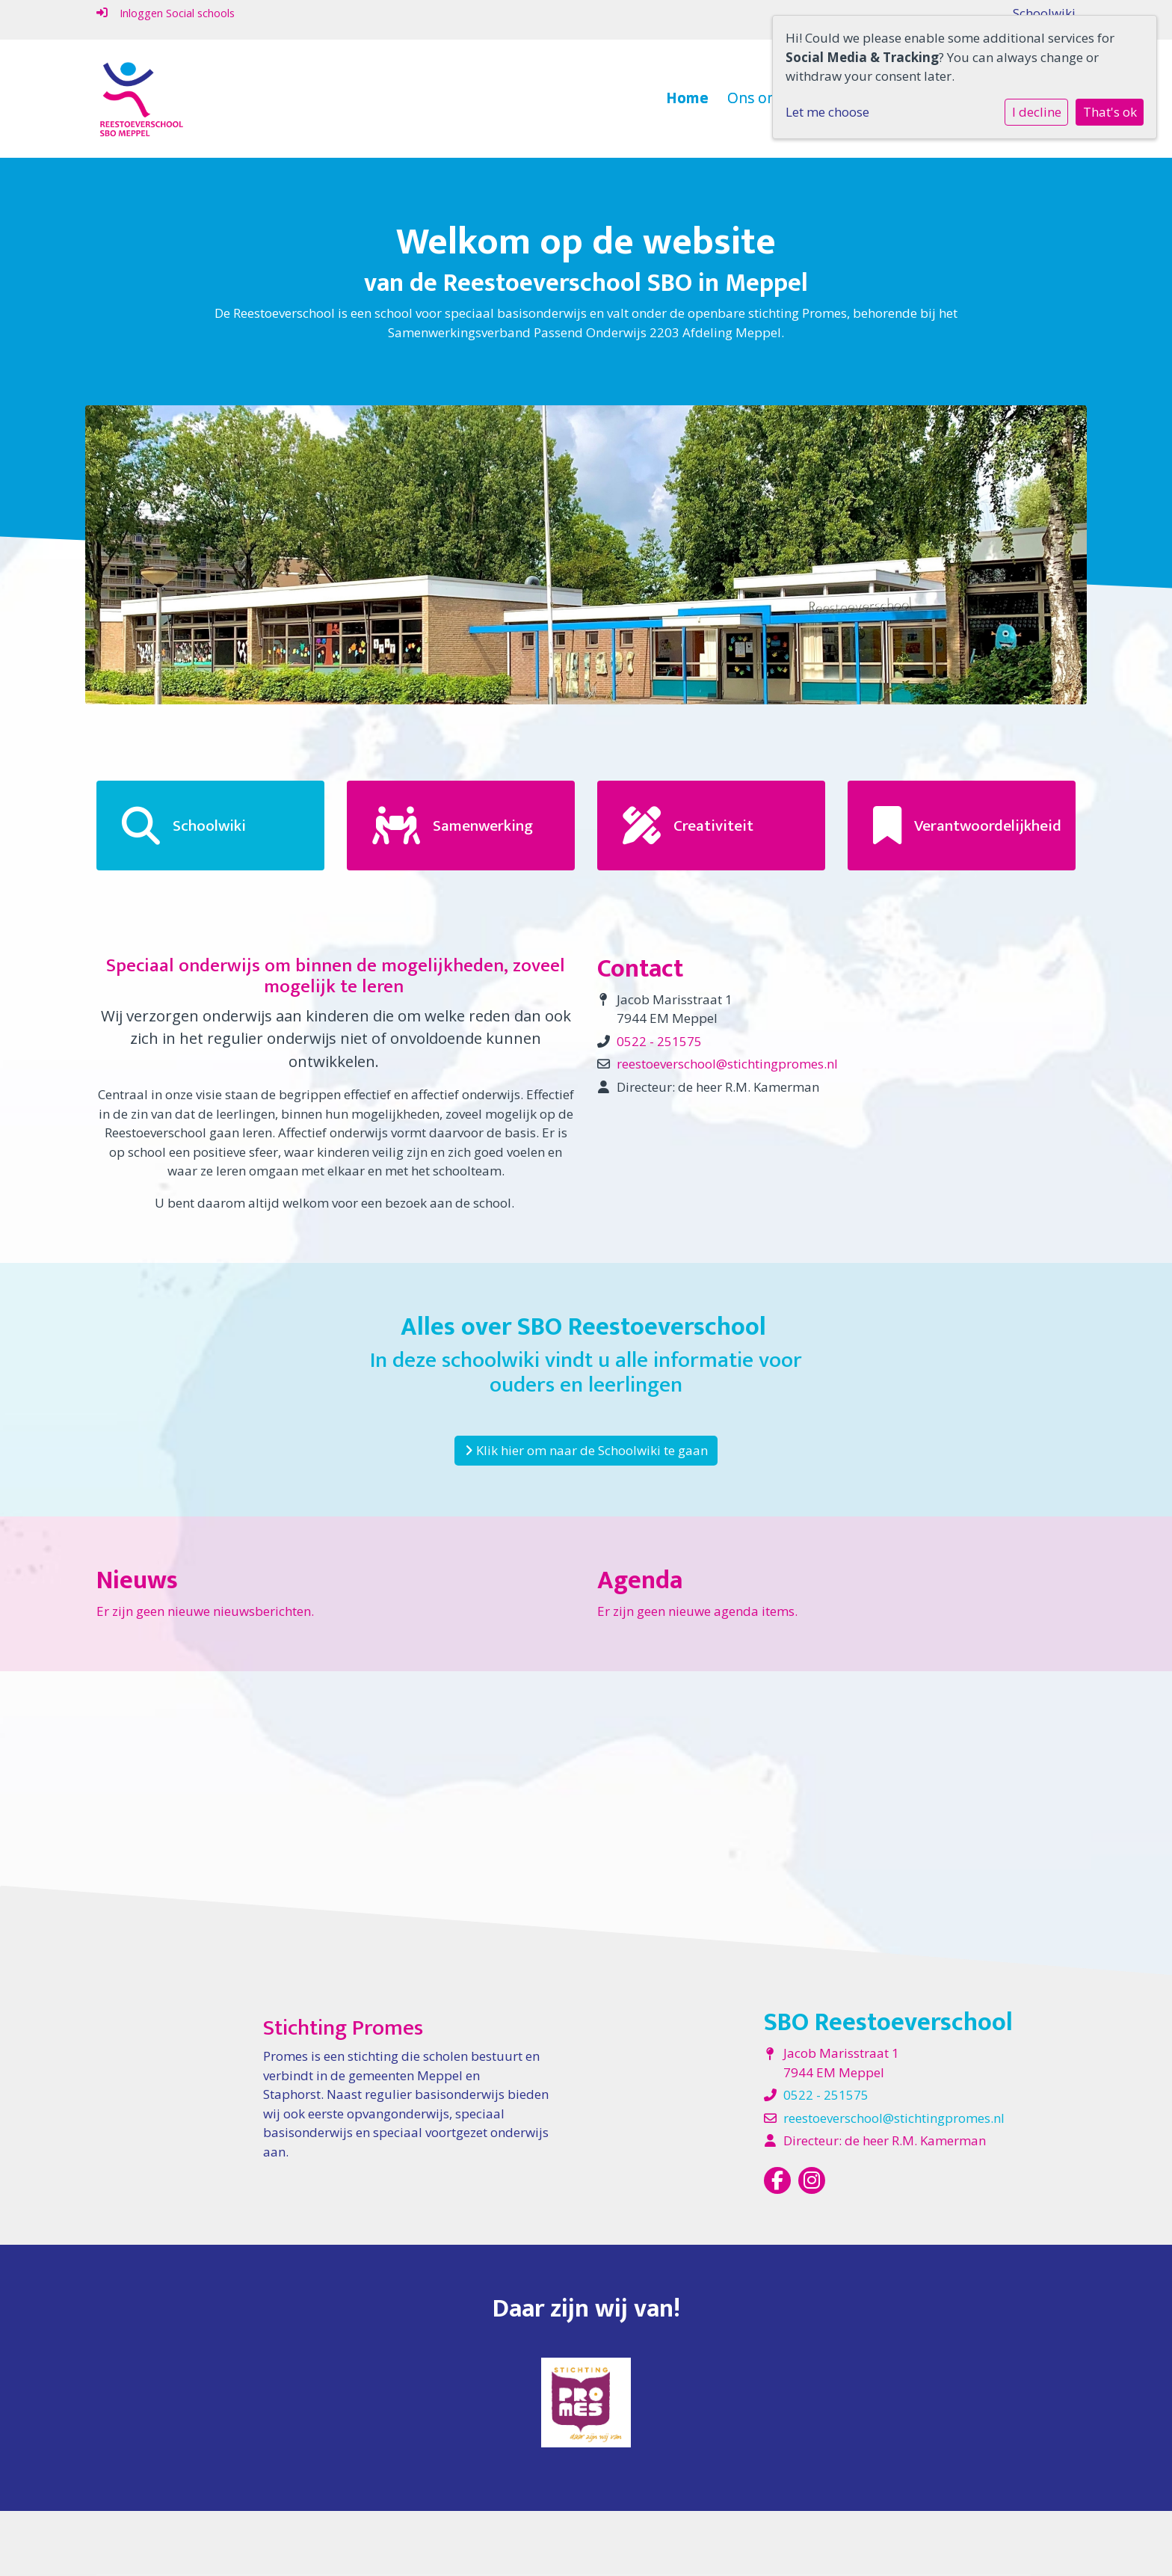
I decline (1036, 111)
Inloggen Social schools (165, 13)
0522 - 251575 (659, 1041)
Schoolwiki (1044, 13)
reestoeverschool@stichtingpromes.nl (727, 1063)
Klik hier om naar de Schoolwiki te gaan (586, 1450)
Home (687, 98)
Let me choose (827, 111)
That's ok (1110, 111)
